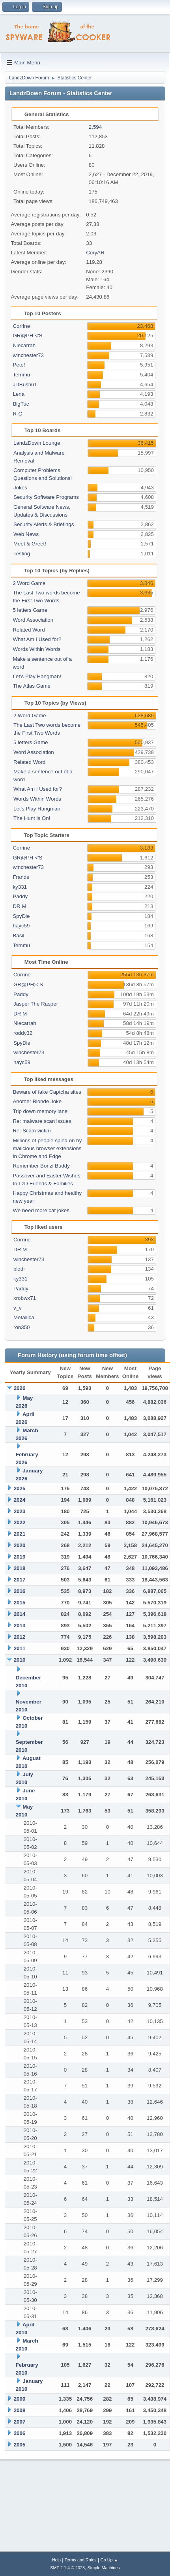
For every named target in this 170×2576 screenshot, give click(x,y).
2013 (20, 1625)
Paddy (20, 896)
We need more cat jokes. (42, 1210)
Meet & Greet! (29, 544)
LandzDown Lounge (36, 443)
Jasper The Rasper (35, 1004)
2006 (20, 2433)
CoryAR (95, 253)
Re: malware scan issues (42, 1121)
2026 (20, 1388)
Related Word (29, 630)
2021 (20, 1534)
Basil (18, 935)
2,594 (95, 127)
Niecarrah (24, 345)
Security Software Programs (46, 497)
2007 (20, 2422)
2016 (20, 1591)
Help (56, 2559)
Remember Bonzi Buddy (41, 1166)
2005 (20, 2445)
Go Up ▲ (109, 2559)
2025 (20, 1488)
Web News (26, 534)
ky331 (20, 887)
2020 (20, 1545)
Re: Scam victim (31, 1131)
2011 (20, 1648)
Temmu (21, 375)
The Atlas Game (31, 686)
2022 (20, 1522)
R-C (17, 414)
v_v (17, 1308)
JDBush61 (25, 384)
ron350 (21, 1327)
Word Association (33, 620)
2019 (20, 1557)
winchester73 (28, 355)
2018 (20, 1568)
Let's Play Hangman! (37, 676)
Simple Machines (104, 2567)
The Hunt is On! (31, 818)
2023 (20, 1511)
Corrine (21, 326)
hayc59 (21, 926)
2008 (20, 2410)
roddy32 (22, 1033)
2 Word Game (29, 583)
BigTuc (21, 404)
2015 (20, 1603)
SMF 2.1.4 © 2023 (67, 2567)
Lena (18, 394)
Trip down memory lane (40, 1111)
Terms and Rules (81, 2559)
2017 (20, 1580)
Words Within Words (36, 649)
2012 (20, 1637)
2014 (20, 1614)
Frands (21, 877)
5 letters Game (30, 610)
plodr (19, 1269)
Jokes (20, 488)
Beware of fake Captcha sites (47, 1092)
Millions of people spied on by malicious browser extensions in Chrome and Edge (47, 1148)
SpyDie (21, 916)
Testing (21, 554)
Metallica (23, 1317)
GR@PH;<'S (27, 335)
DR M (19, 906)
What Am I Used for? (37, 639)
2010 (20, 1660)
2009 (20, 2399)
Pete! (19, 365)
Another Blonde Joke (37, 1101)
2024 (20, 1500)
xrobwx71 (24, 1298)
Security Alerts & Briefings (43, 524)
